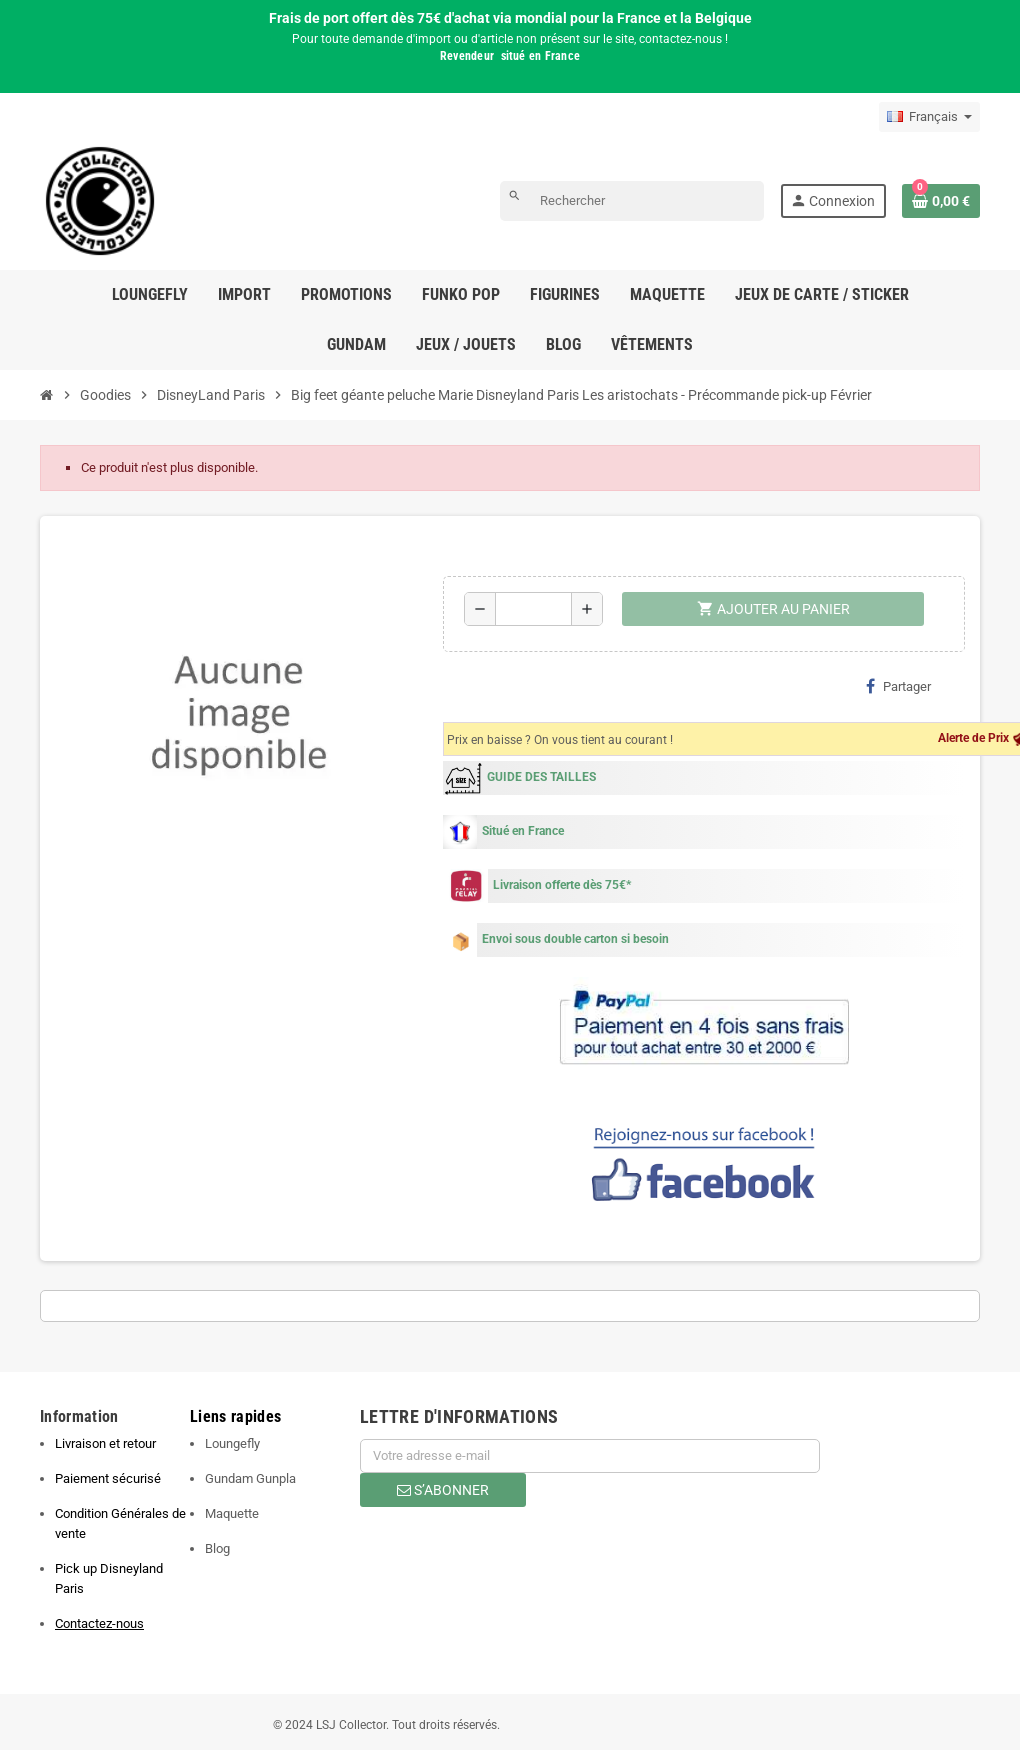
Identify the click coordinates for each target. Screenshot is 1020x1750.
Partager (898, 686)
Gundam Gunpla (250, 1478)
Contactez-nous (99, 1623)
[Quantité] (533, 609)
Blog (217, 1548)
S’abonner (443, 1490)
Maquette (232, 1513)
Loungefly (232, 1443)
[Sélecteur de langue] (929, 117)
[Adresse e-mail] (590, 1456)
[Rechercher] (632, 201)
